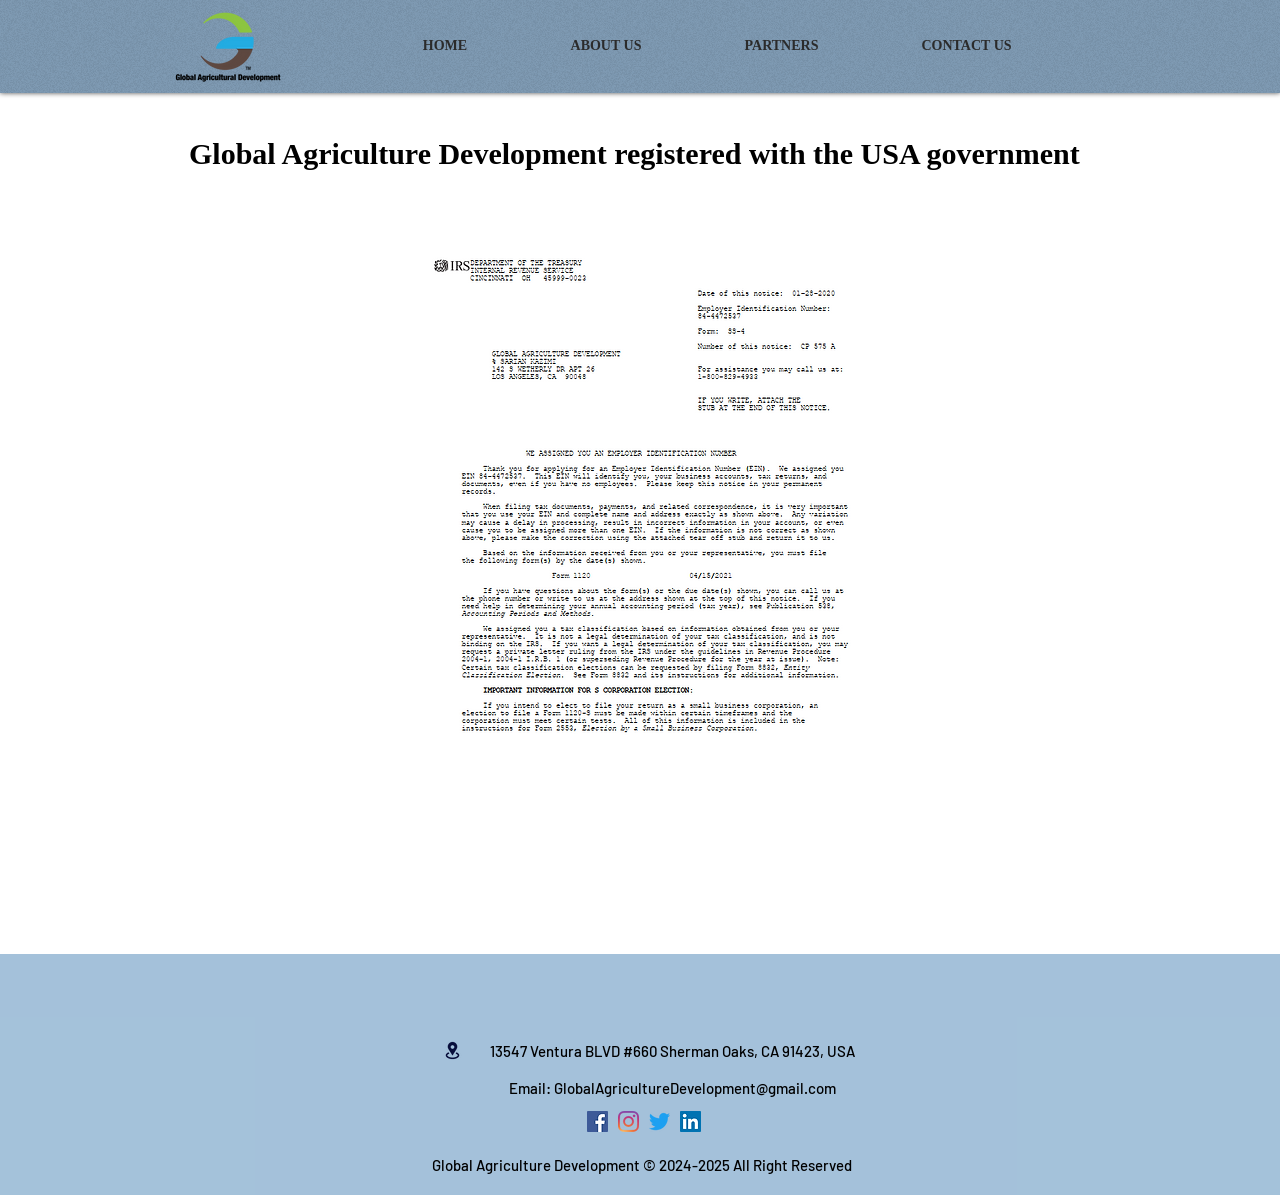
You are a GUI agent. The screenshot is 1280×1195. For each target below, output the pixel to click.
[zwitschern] (659, 1121)
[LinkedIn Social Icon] (690, 1121)
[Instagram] (628, 1121)
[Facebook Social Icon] (597, 1121)
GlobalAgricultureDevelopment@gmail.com (695, 1088)
